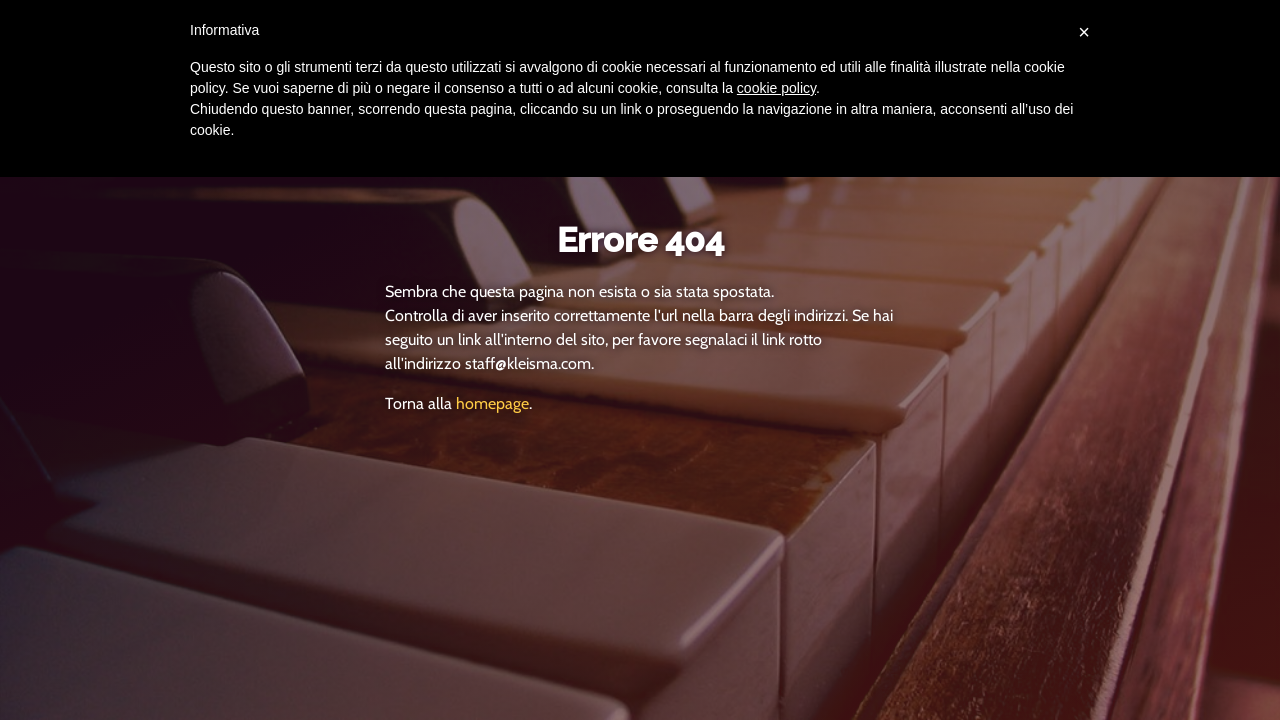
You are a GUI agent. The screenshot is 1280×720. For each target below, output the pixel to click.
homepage (492, 403)
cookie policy (776, 88)
